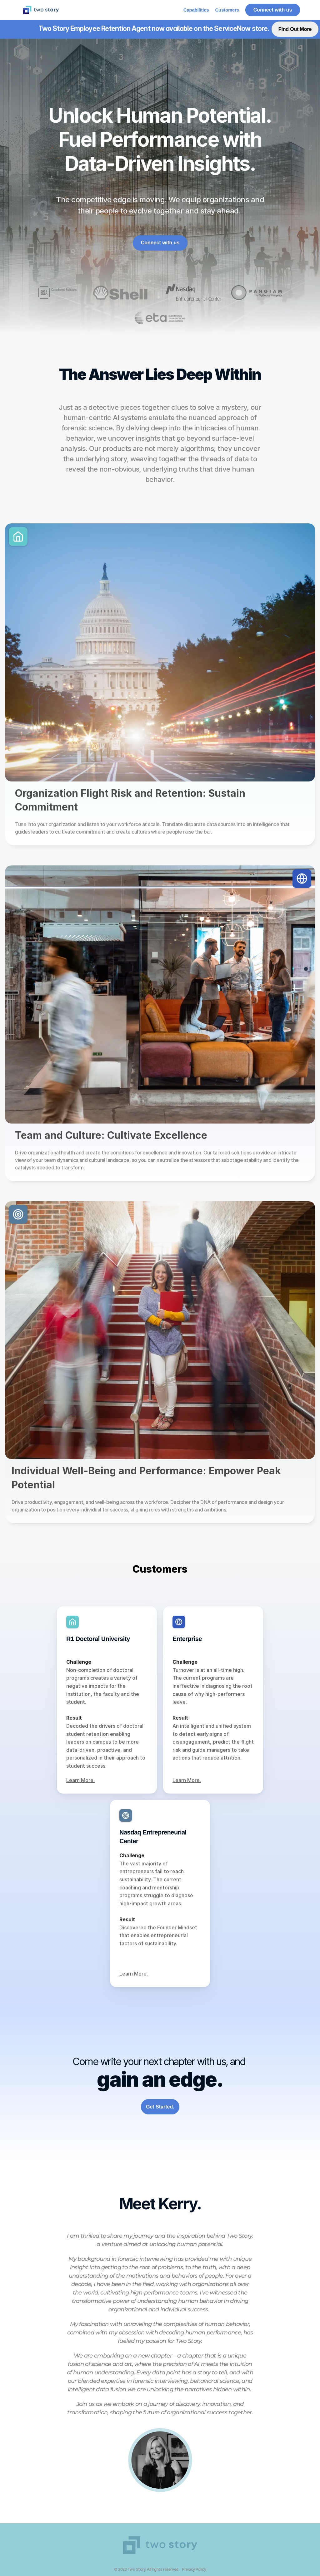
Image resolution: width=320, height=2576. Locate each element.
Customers (227, 9)
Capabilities (196, 9)
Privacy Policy (194, 2569)
